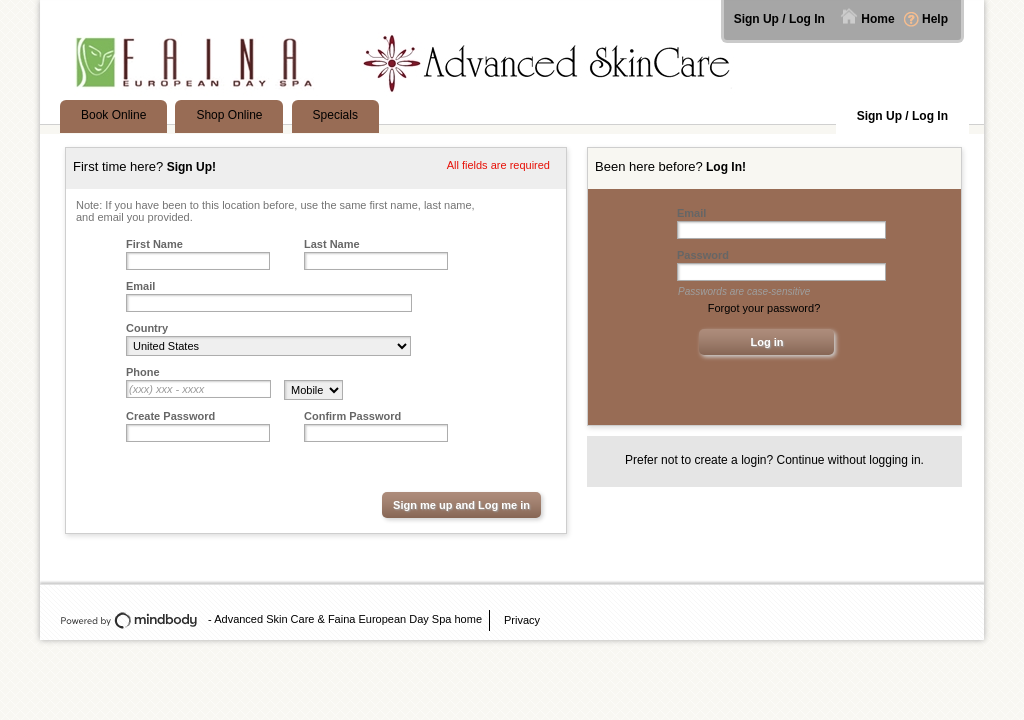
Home (877, 19)
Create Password (170, 416)
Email (140, 286)
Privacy (522, 620)
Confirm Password (352, 416)
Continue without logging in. (850, 460)
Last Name (332, 244)
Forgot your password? (764, 308)
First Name (154, 244)
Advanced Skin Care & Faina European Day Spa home (348, 619)
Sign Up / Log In (779, 19)
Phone (143, 372)
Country (147, 328)
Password (703, 255)
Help (935, 19)
